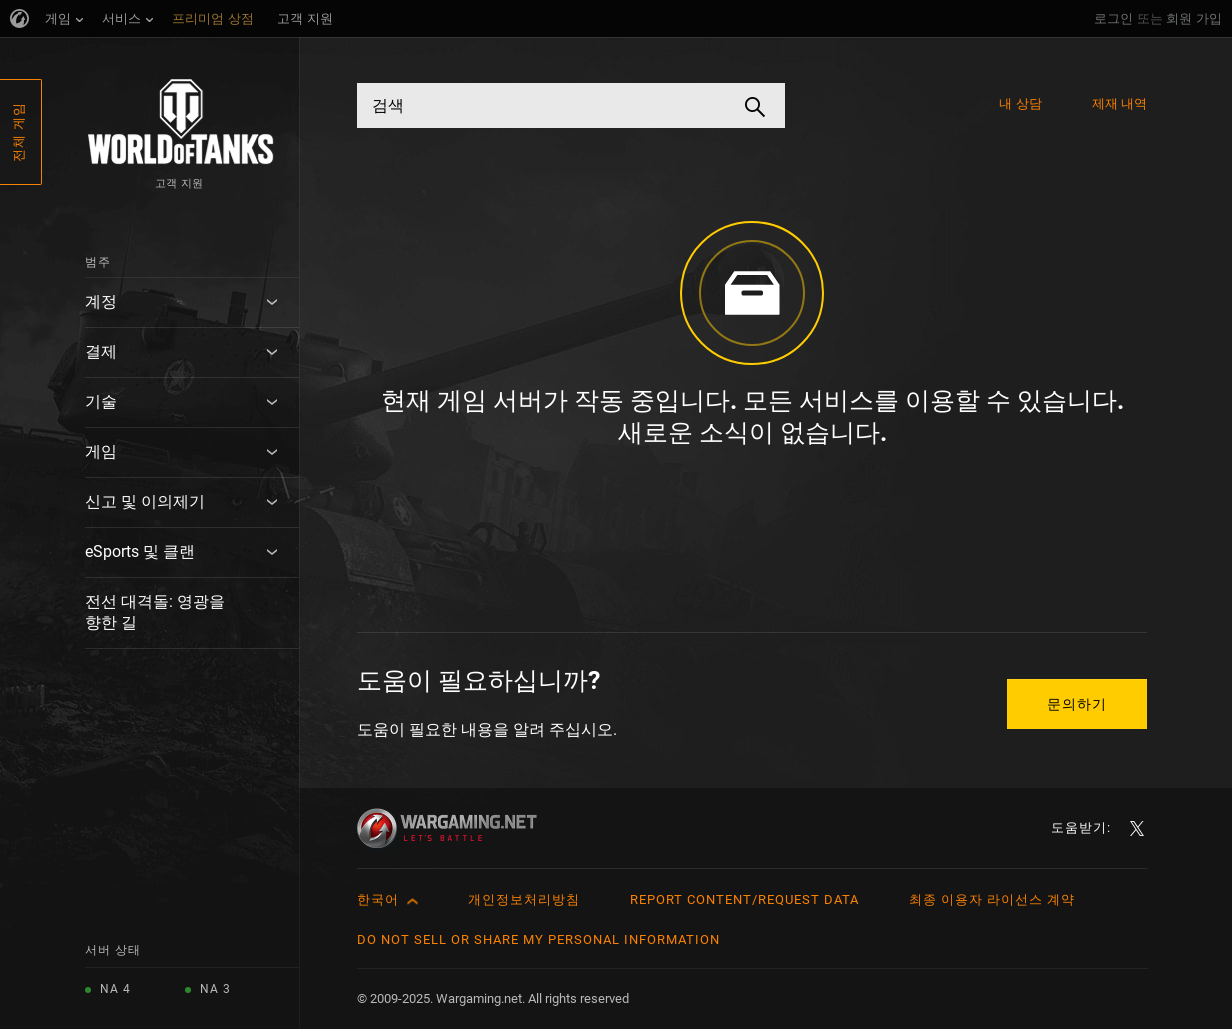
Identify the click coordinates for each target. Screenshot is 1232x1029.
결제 (101, 351)
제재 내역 (1120, 103)
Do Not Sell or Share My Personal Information (538, 939)
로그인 (1113, 18)
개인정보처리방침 (524, 899)
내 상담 (1020, 103)
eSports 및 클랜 (140, 551)
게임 (101, 451)
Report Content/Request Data (744, 899)
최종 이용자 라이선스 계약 (992, 899)
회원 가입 (1194, 18)
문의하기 (1077, 704)
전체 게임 (18, 132)
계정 (101, 301)
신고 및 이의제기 (145, 501)
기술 (101, 401)
